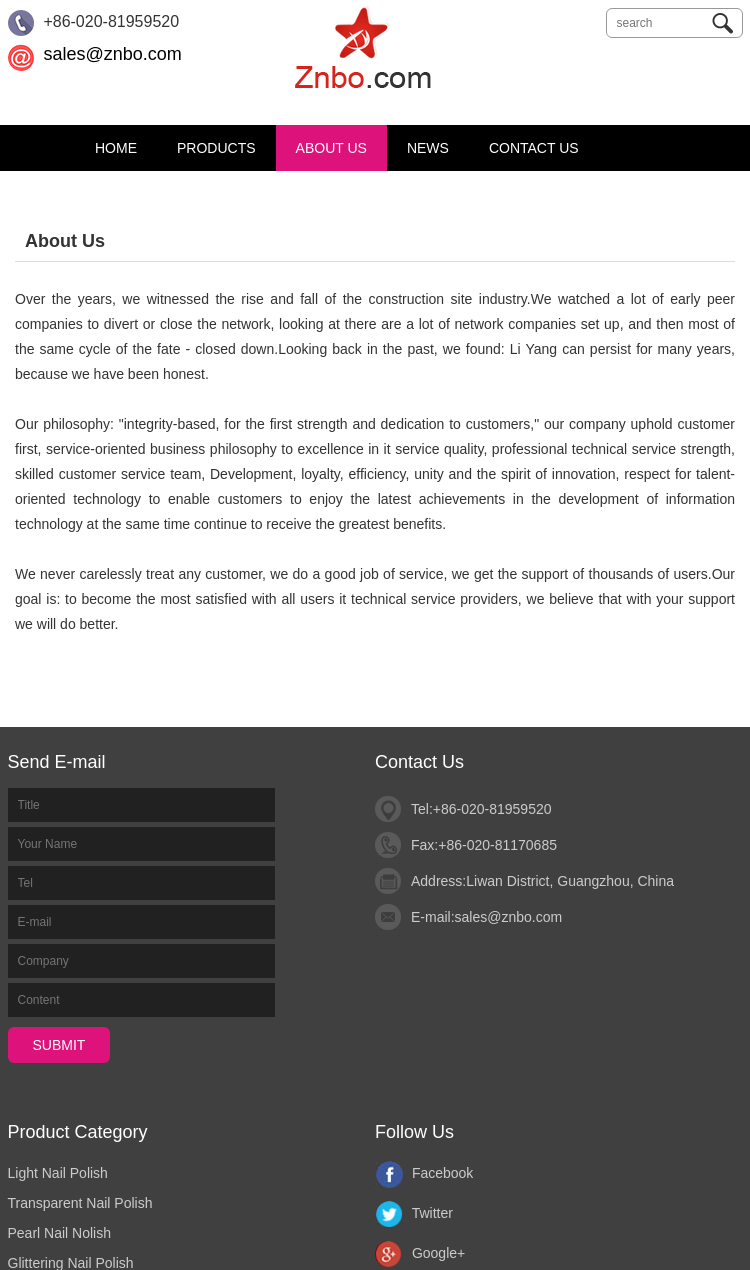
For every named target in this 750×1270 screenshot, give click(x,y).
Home (116, 148)
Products (216, 148)
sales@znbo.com (112, 54)
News (428, 148)
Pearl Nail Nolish (59, 1233)
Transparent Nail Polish (80, 1203)
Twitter (414, 1213)
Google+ (420, 1253)
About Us (331, 148)
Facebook (424, 1173)
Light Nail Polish (58, 1173)
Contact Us (534, 148)
